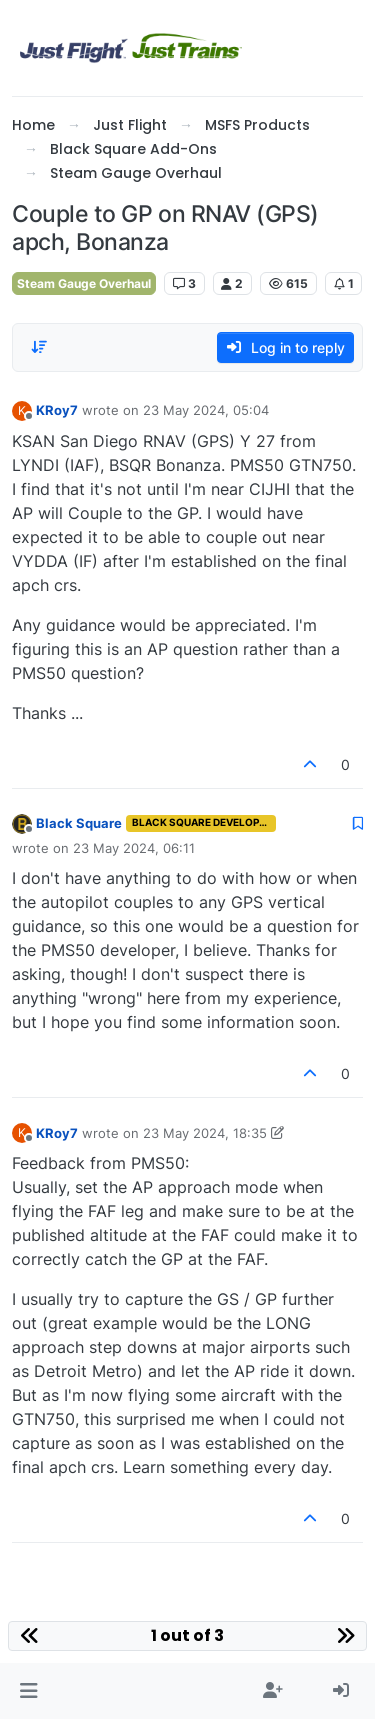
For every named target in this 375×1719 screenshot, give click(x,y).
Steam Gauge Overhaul (84, 283)
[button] (28, 1691)
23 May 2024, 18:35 (205, 1133)
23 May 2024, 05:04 (206, 410)
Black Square (79, 823)
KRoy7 (57, 410)
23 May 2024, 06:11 (134, 848)
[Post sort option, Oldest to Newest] (39, 347)
